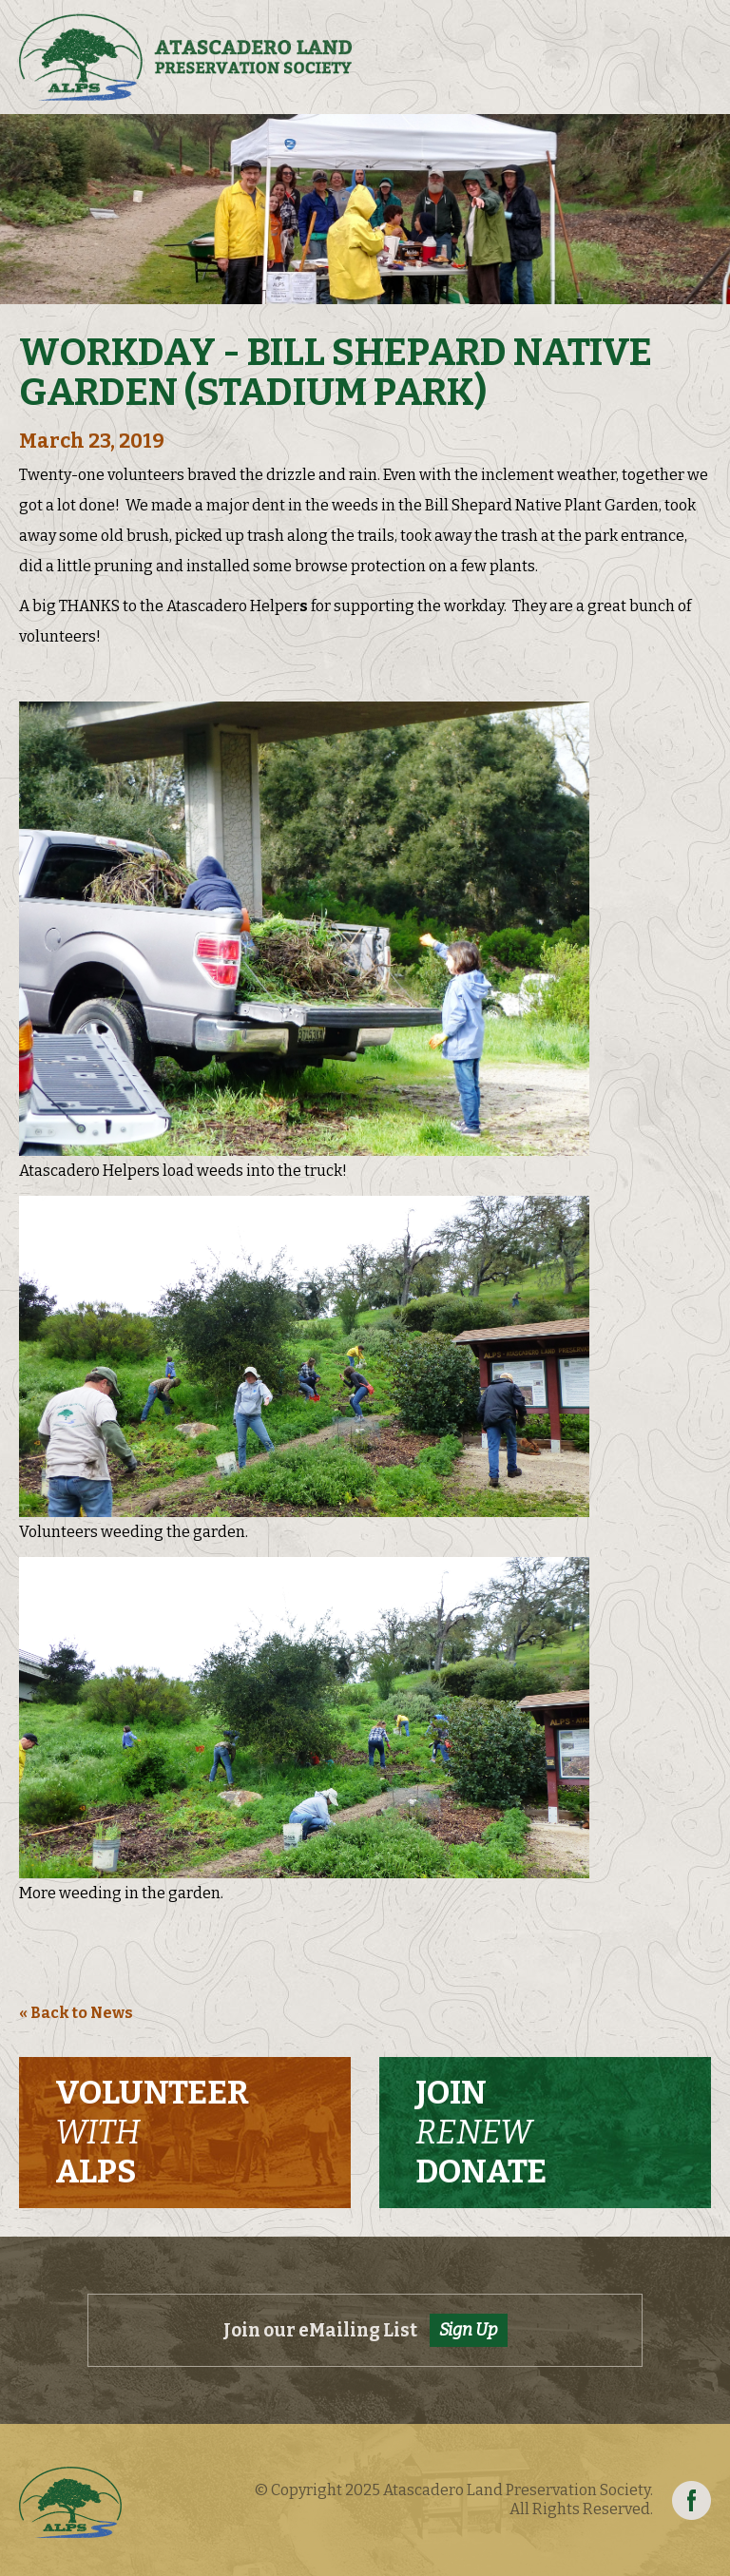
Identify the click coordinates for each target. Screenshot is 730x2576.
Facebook (691, 2500)
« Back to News (76, 2013)
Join (481, 2132)
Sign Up (468, 2329)
